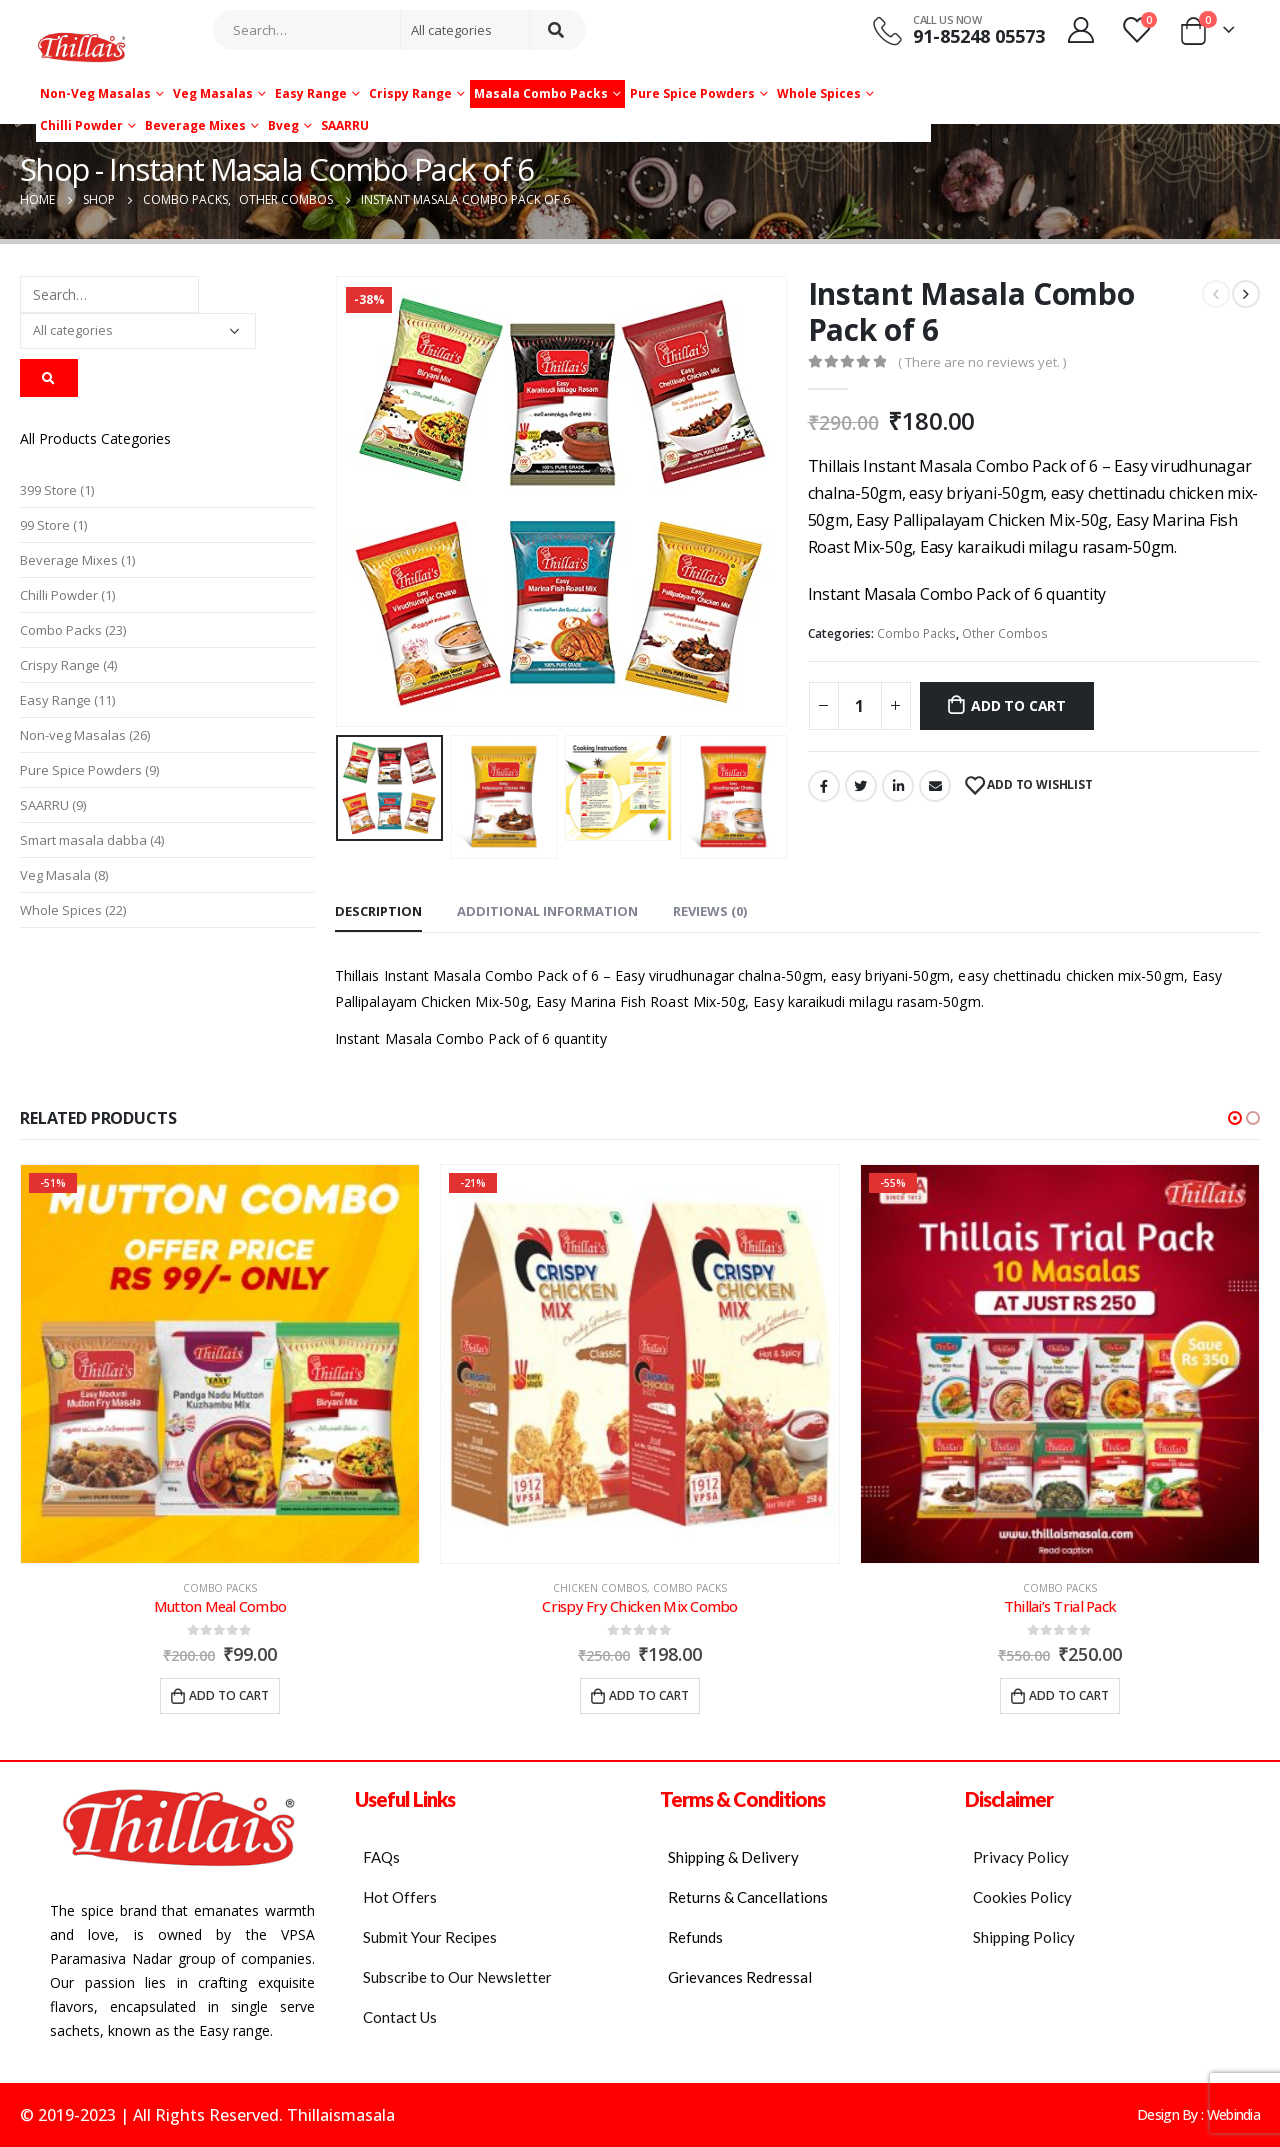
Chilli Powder (81, 125)
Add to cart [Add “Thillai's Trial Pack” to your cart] (1069, 1695)
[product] (220, 1364)
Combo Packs (916, 633)
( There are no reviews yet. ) (982, 362)
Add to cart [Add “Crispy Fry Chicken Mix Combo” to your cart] (649, 1695)
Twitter (861, 786)
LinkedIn (898, 786)
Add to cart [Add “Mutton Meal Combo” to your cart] (229, 1695)
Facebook (824, 786)
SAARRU (345, 125)
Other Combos (1005, 633)
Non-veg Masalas (95, 93)
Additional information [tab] (547, 911)
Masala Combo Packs (541, 93)
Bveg (283, 125)
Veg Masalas (213, 93)
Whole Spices (819, 93)
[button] (1235, 1118)
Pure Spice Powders (692, 93)
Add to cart (1018, 705)
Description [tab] (378, 911)
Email (935, 786)
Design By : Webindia (1198, 2114)
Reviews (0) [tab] (710, 911)
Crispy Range (410, 93)
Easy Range (311, 93)
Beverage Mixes (195, 125)
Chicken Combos (600, 1588)
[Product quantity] (860, 706)
